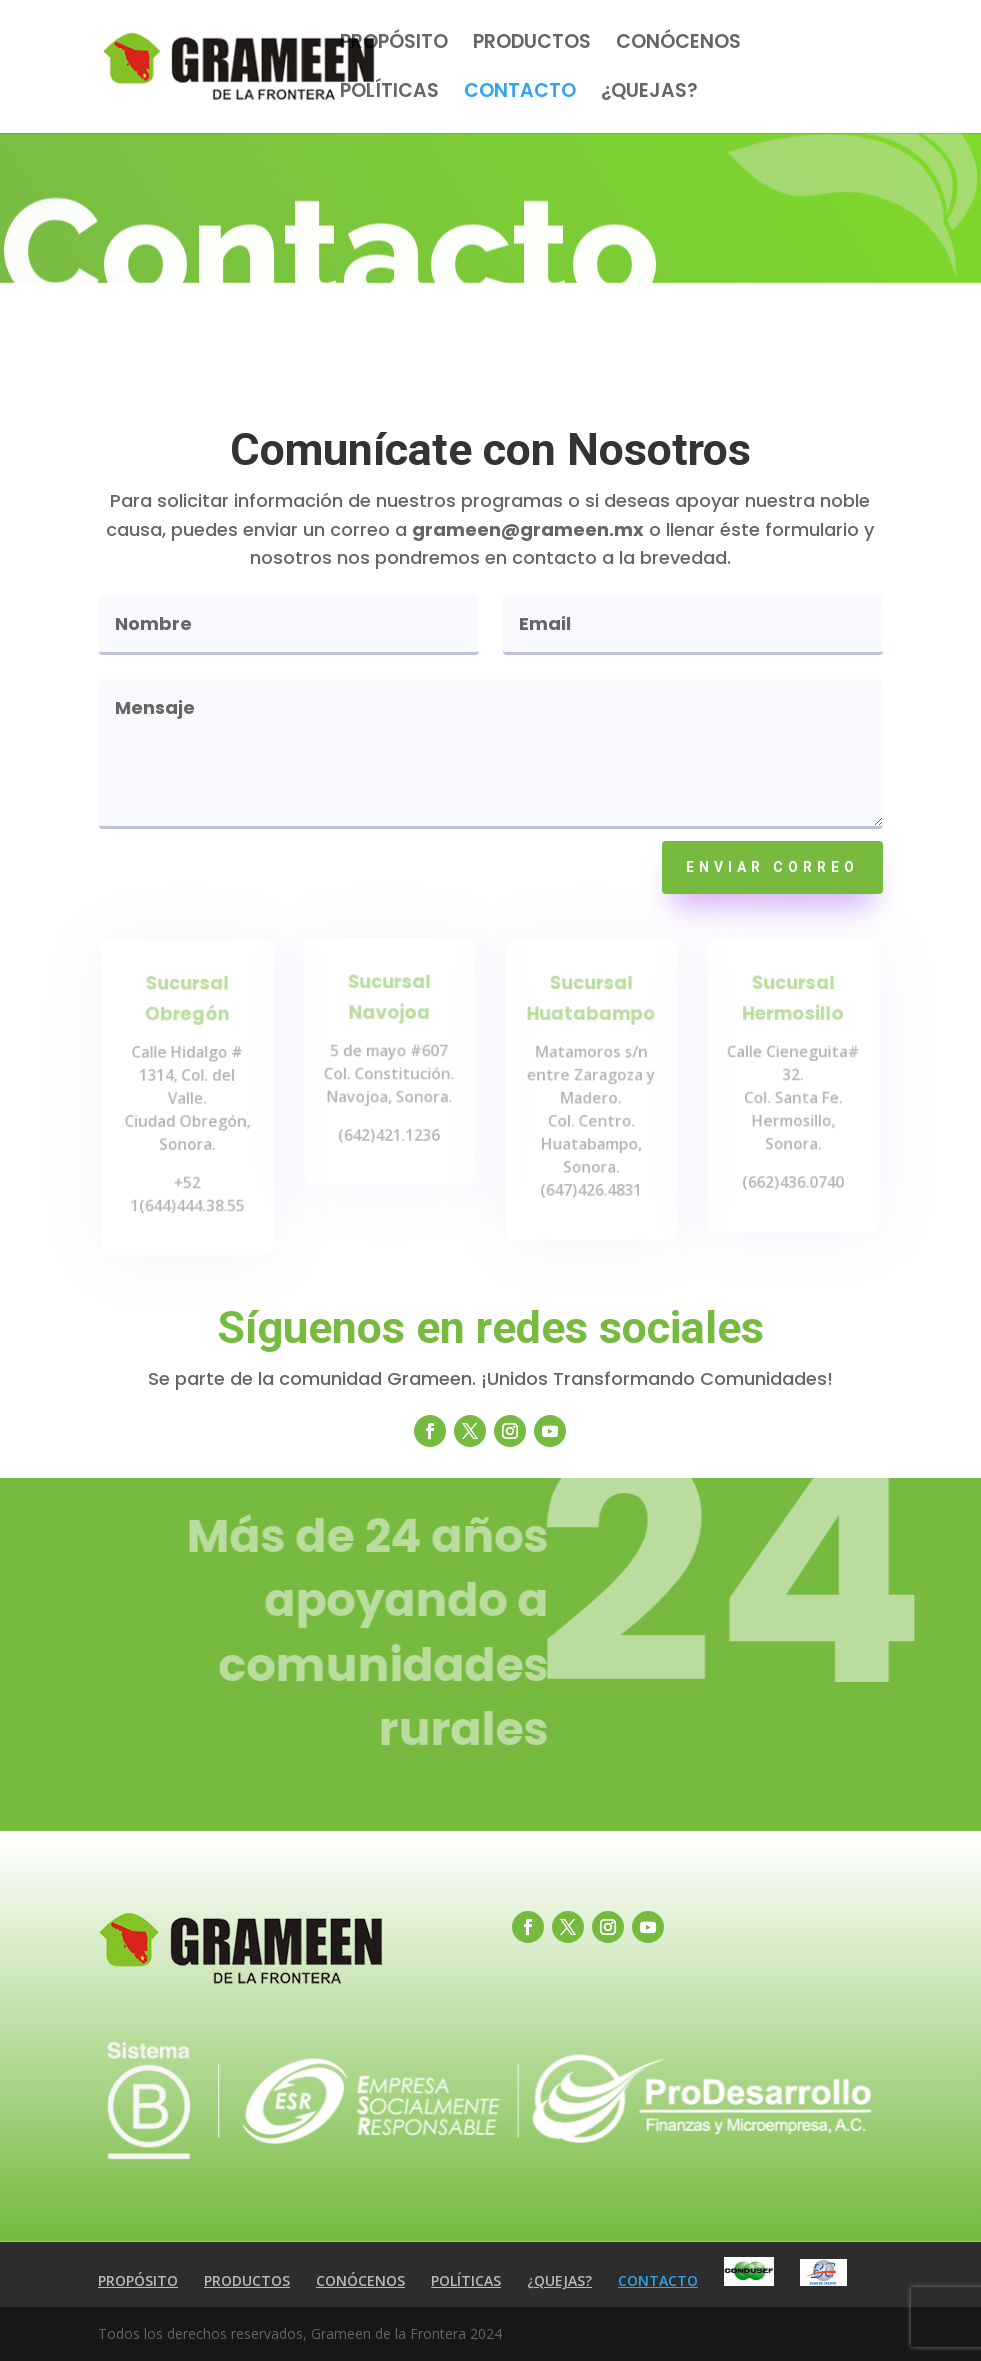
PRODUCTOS (532, 45)
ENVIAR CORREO (772, 867)
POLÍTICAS (389, 94)
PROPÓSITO (394, 45)
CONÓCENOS (678, 45)
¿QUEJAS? (649, 94)
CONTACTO (520, 94)
